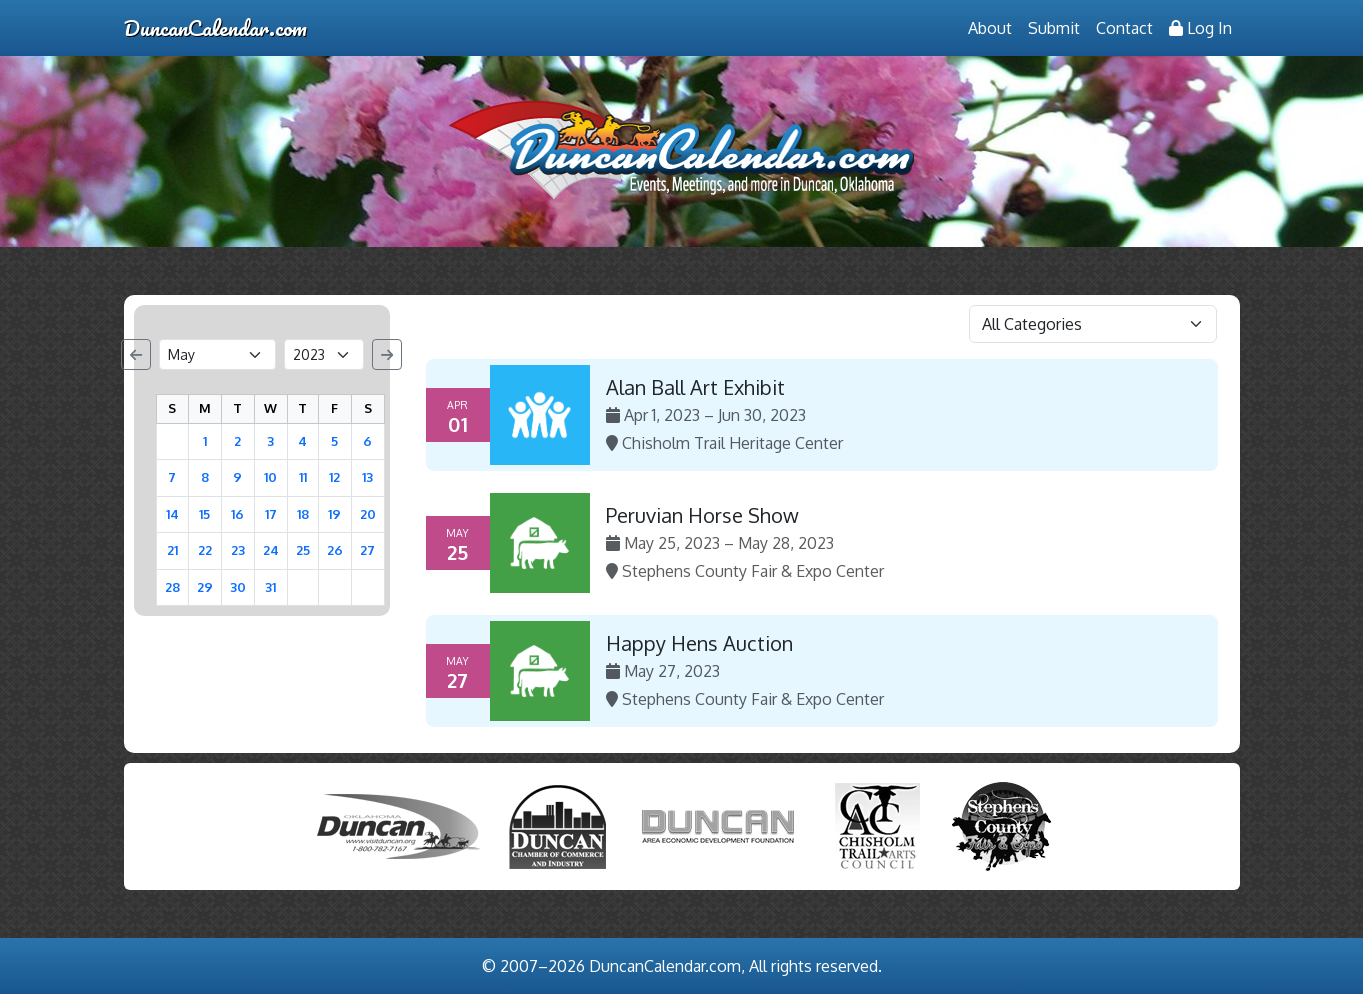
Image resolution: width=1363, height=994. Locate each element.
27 (367, 550)
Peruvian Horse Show (702, 515)
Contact (1124, 28)
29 (205, 587)
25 (303, 550)
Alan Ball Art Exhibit (695, 387)
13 (367, 477)
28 (172, 587)
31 (270, 587)
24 (271, 550)
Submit (1054, 28)
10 (270, 477)
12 (334, 477)
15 (204, 514)
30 (238, 587)
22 (205, 550)
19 (334, 514)
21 (172, 550)
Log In (1200, 28)
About (990, 28)
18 (303, 514)
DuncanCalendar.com (215, 27)
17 (271, 514)
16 (237, 514)
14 (172, 514)
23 (238, 550)
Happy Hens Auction (699, 643)
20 (368, 514)
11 (303, 477)
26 (335, 550)
